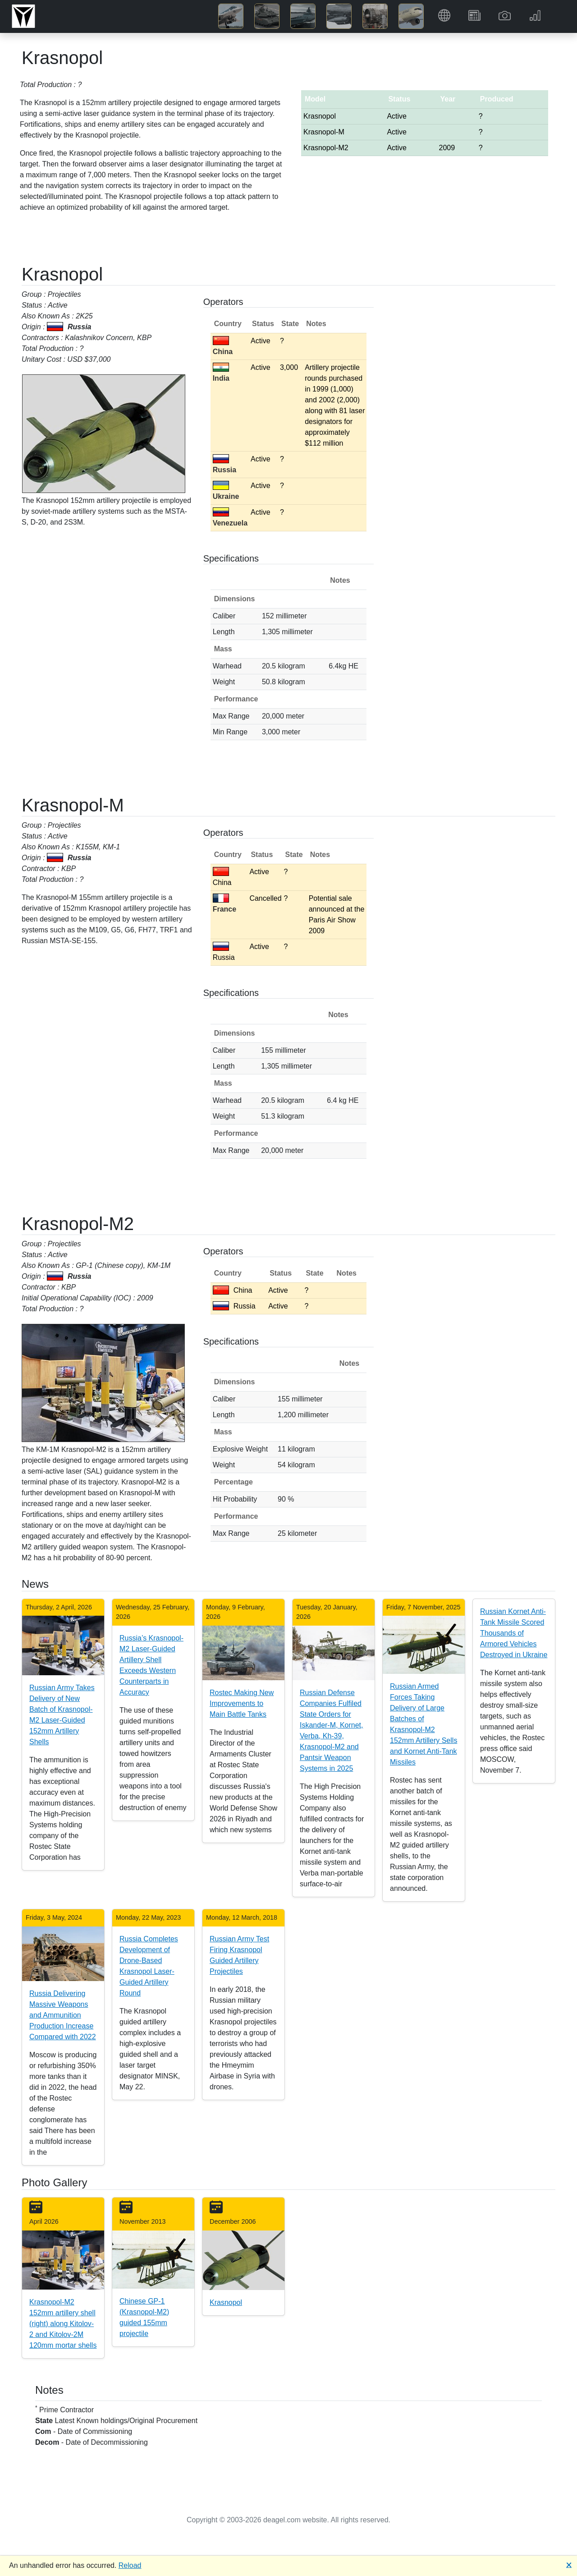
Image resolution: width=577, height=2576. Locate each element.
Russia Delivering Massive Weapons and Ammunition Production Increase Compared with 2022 (62, 2015)
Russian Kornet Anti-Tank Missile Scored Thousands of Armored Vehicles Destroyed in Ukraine (513, 1633)
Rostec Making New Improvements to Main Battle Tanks (242, 1703)
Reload (130, 2565)
